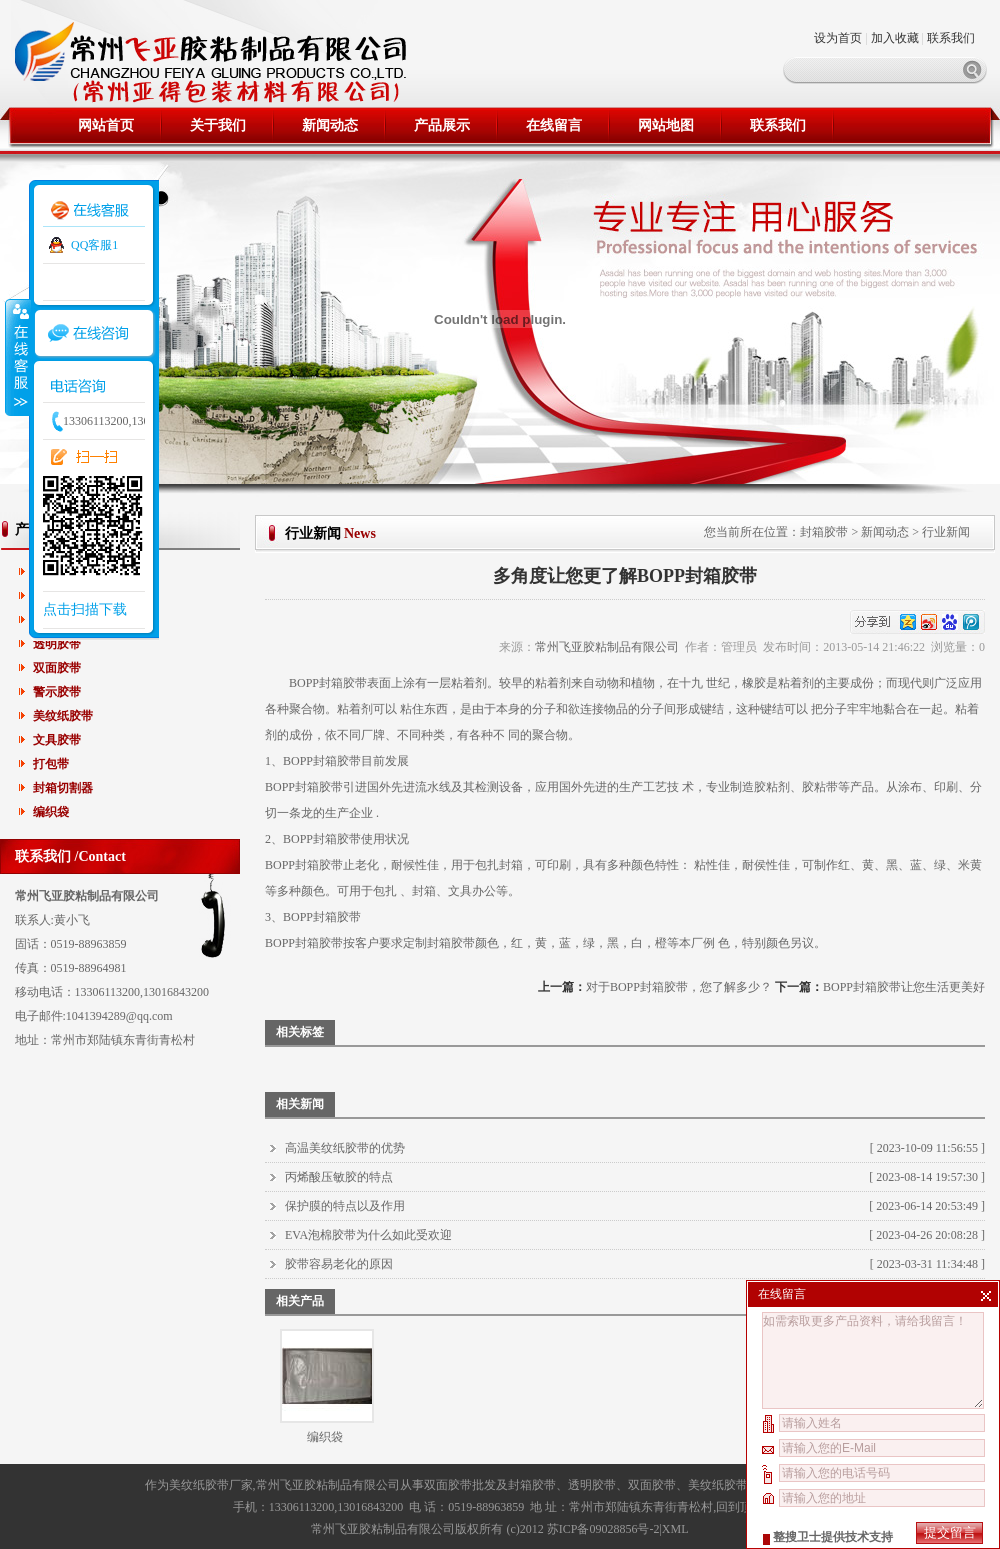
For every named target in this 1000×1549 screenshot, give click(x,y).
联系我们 (951, 38)
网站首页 (106, 125)
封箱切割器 (63, 788)
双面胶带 (57, 668)
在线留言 (554, 125)
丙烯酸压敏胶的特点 (339, 1177)
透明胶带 (57, 644)
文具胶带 (57, 740)
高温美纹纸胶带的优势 (345, 1148)
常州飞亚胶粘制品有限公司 (607, 647)
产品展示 (442, 125)
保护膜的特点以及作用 (345, 1206)
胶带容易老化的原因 (339, 1264)
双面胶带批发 (460, 1485)
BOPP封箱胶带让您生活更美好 (904, 987)
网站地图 (666, 125)
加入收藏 (895, 38)
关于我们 (218, 125)
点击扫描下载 (85, 609)
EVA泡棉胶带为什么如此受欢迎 (368, 1235)
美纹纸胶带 (63, 716)
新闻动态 (330, 125)
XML (675, 1529)
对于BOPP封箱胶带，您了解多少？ (679, 987)
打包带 (51, 764)
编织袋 (51, 812)
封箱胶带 (824, 532)
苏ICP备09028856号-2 (603, 1529)
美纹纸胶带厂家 (211, 1485)
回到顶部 (740, 1507)
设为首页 (839, 38)
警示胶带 (57, 692)
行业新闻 (946, 532)
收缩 (17, 357)
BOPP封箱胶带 (328, 683)
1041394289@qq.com (119, 1016)
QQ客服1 (94, 245)
